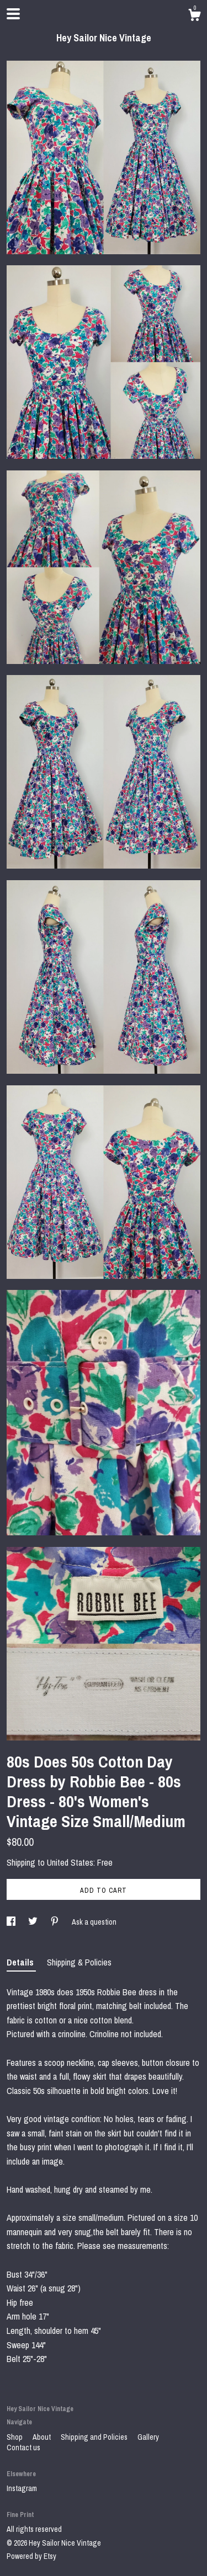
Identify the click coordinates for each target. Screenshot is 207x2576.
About (42, 2437)
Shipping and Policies (95, 2437)
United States (70, 1862)
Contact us (23, 2447)
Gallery (148, 2437)
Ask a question (94, 1922)
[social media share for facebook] (12, 1922)
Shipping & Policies (79, 1962)
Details (21, 1962)
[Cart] (194, 16)
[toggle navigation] (13, 13)
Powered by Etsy (31, 2556)
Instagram (22, 2488)
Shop (15, 2437)
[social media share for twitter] (33, 1922)
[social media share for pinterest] (55, 1922)
